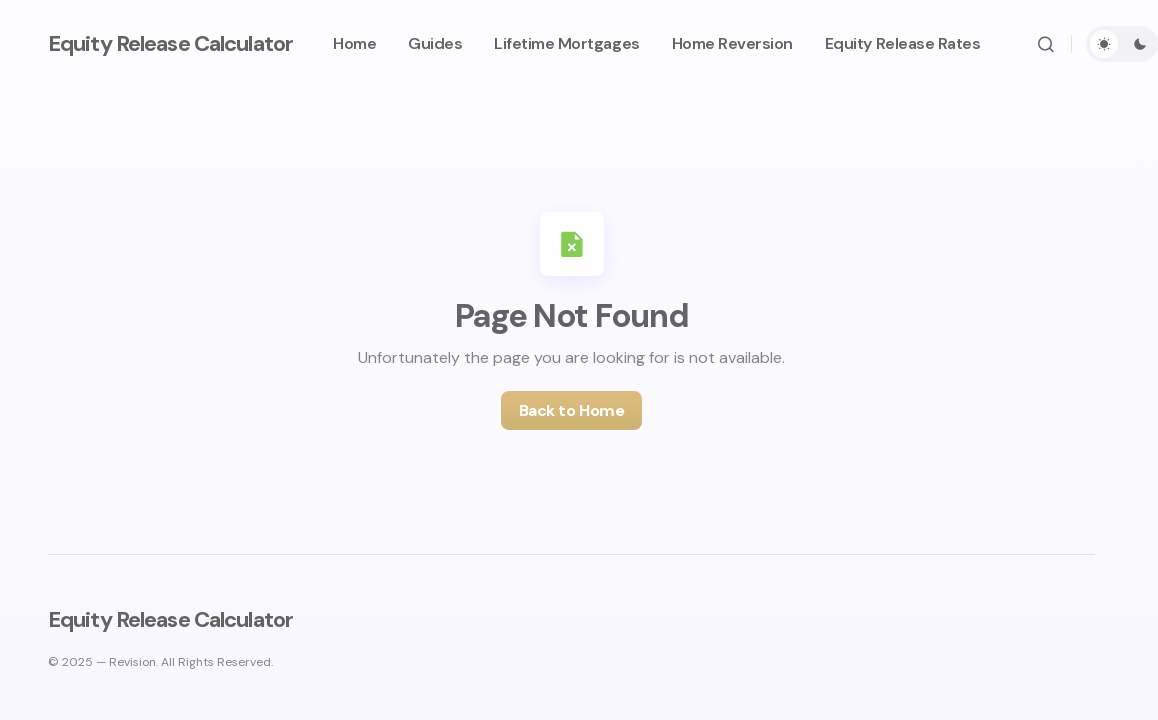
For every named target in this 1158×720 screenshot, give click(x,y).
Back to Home (571, 410)
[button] (1046, 44)
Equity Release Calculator (170, 43)
